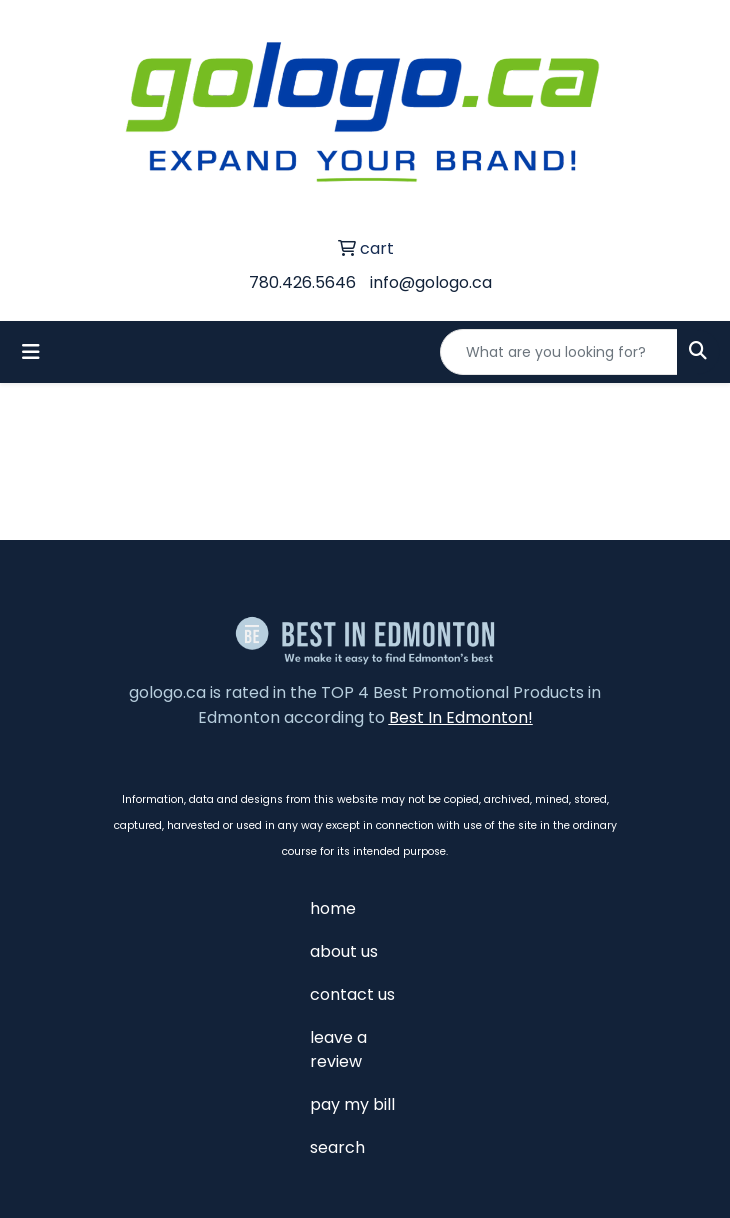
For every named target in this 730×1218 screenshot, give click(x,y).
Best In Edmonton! (461, 717)
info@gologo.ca (431, 282)
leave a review (338, 1049)
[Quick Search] (559, 352)
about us (344, 951)
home (333, 908)
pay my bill (352, 1104)
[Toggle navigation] (31, 352)
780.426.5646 (302, 282)
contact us (352, 994)
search (337, 1147)
